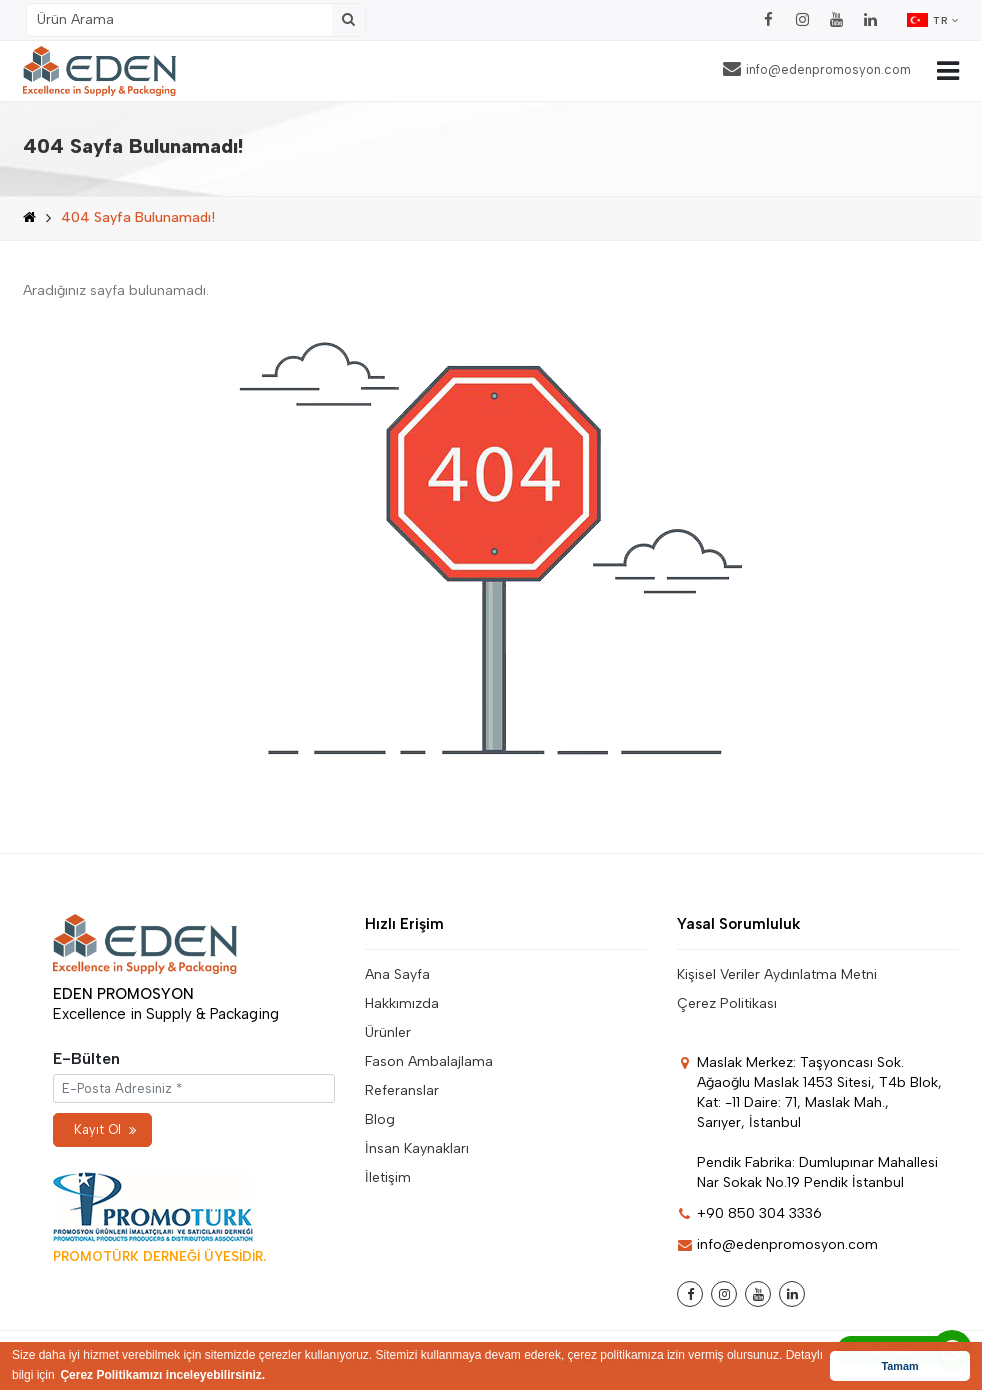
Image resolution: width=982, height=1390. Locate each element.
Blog (380, 1119)
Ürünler (388, 1032)
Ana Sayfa (397, 974)
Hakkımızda (402, 1003)
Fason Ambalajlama (429, 1061)
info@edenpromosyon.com (817, 69)
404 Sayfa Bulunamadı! (138, 217)
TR (933, 20)
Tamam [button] (899, 1366)
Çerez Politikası (727, 1003)
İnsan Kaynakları (417, 1148)
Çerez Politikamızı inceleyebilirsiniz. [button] (162, 1375)
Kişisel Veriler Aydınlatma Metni (777, 974)
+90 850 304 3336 (749, 1213)
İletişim (388, 1177)
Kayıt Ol (105, 1129)
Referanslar (402, 1090)
